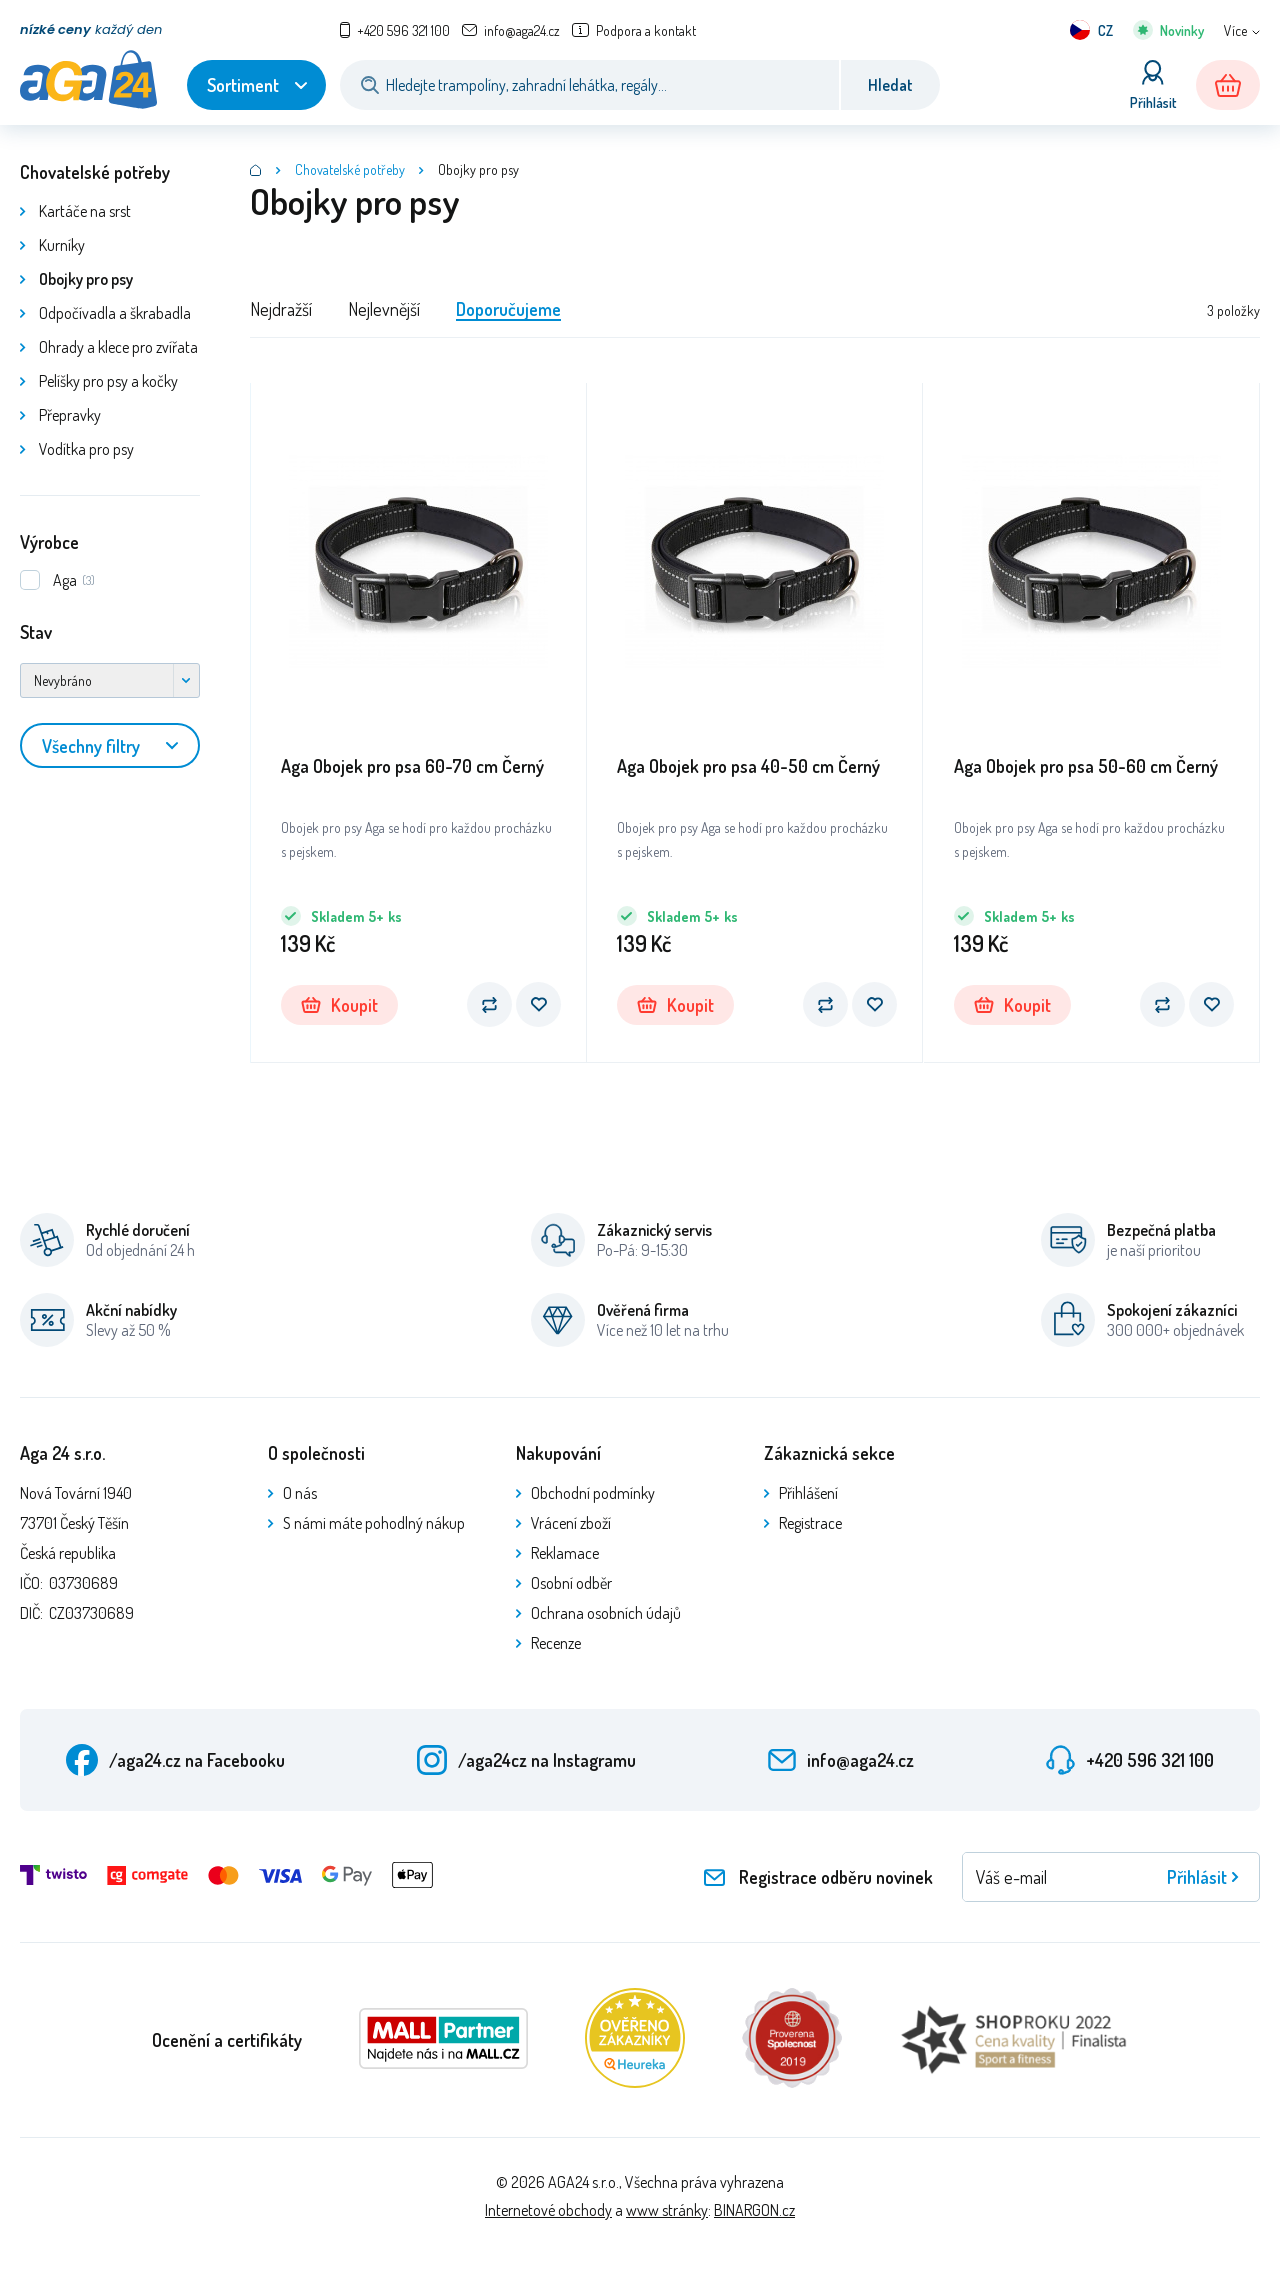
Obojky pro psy (86, 279)
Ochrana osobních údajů (606, 1613)
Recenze (556, 1643)
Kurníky (62, 245)
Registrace (810, 1523)
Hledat (890, 85)
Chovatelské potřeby (95, 172)
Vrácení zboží (571, 1523)
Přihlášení (808, 1493)
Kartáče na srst (85, 211)
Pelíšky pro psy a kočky (108, 381)
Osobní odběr (571, 1583)
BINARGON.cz (754, 2210)
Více (1235, 30)
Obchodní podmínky (593, 1493)
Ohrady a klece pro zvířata (118, 347)
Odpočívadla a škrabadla (115, 313)
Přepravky (70, 415)
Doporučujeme (508, 309)
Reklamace (565, 1553)
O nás (300, 1493)
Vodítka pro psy (86, 449)
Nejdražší (281, 309)
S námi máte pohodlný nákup (374, 1523)
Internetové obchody (548, 2210)
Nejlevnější (384, 309)
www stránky (667, 2210)
